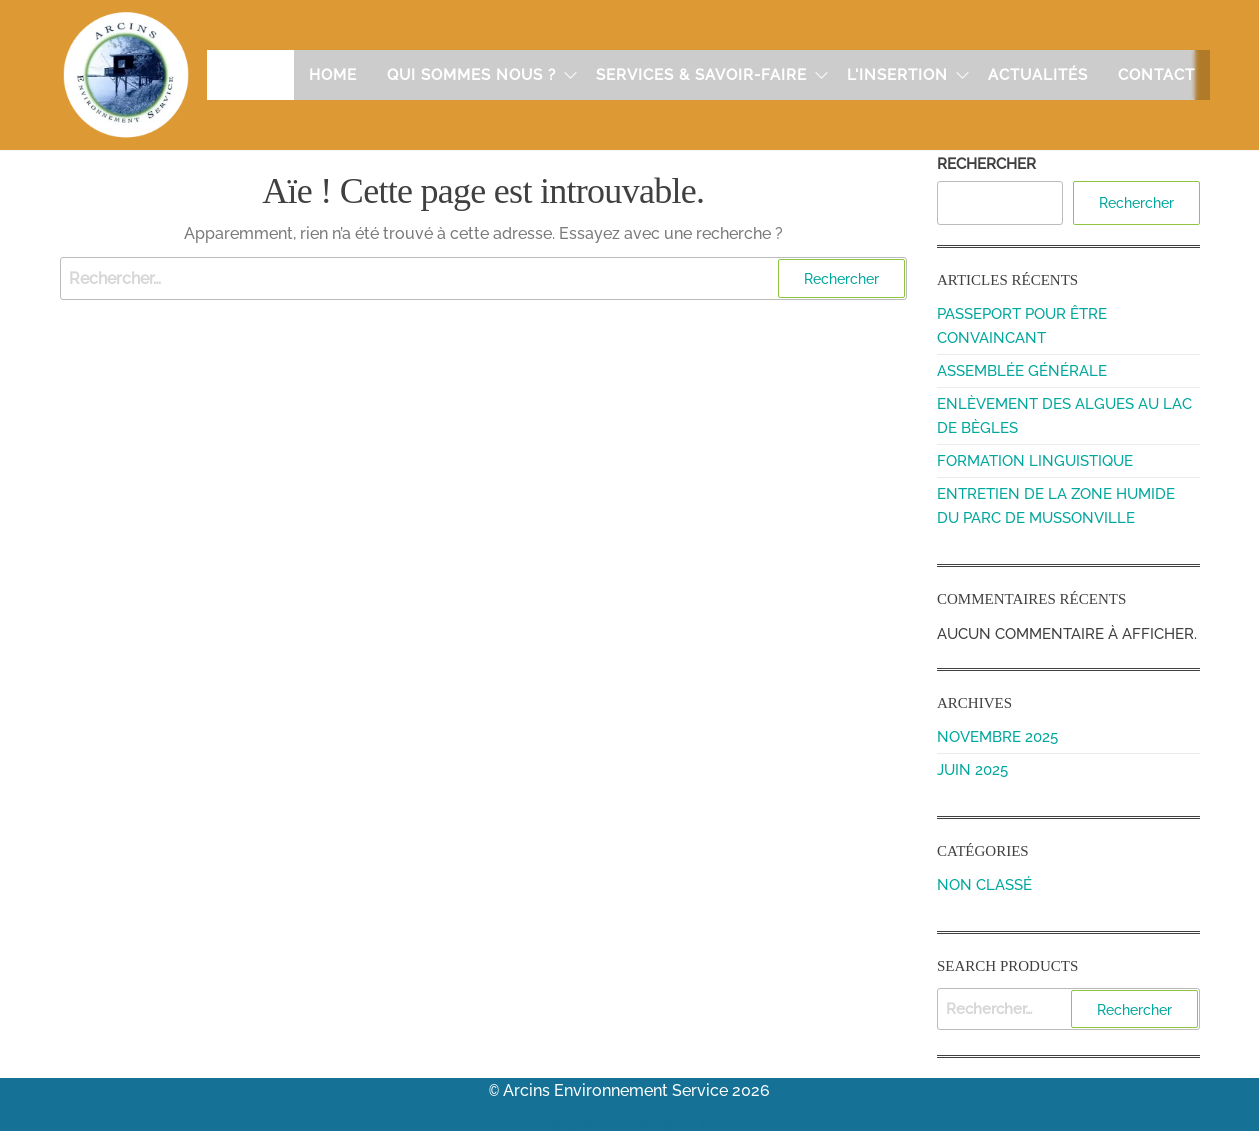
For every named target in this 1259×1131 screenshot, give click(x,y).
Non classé (984, 885)
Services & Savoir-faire (701, 75)
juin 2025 (972, 770)
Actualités (1038, 75)
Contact (1156, 75)
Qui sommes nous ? (471, 75)
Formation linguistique (1035, 461)
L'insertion (897, 75)
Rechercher (986, 164)
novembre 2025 (997, 737)
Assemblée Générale (1022, 371)
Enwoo (617, 1122)
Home (333, 75)
